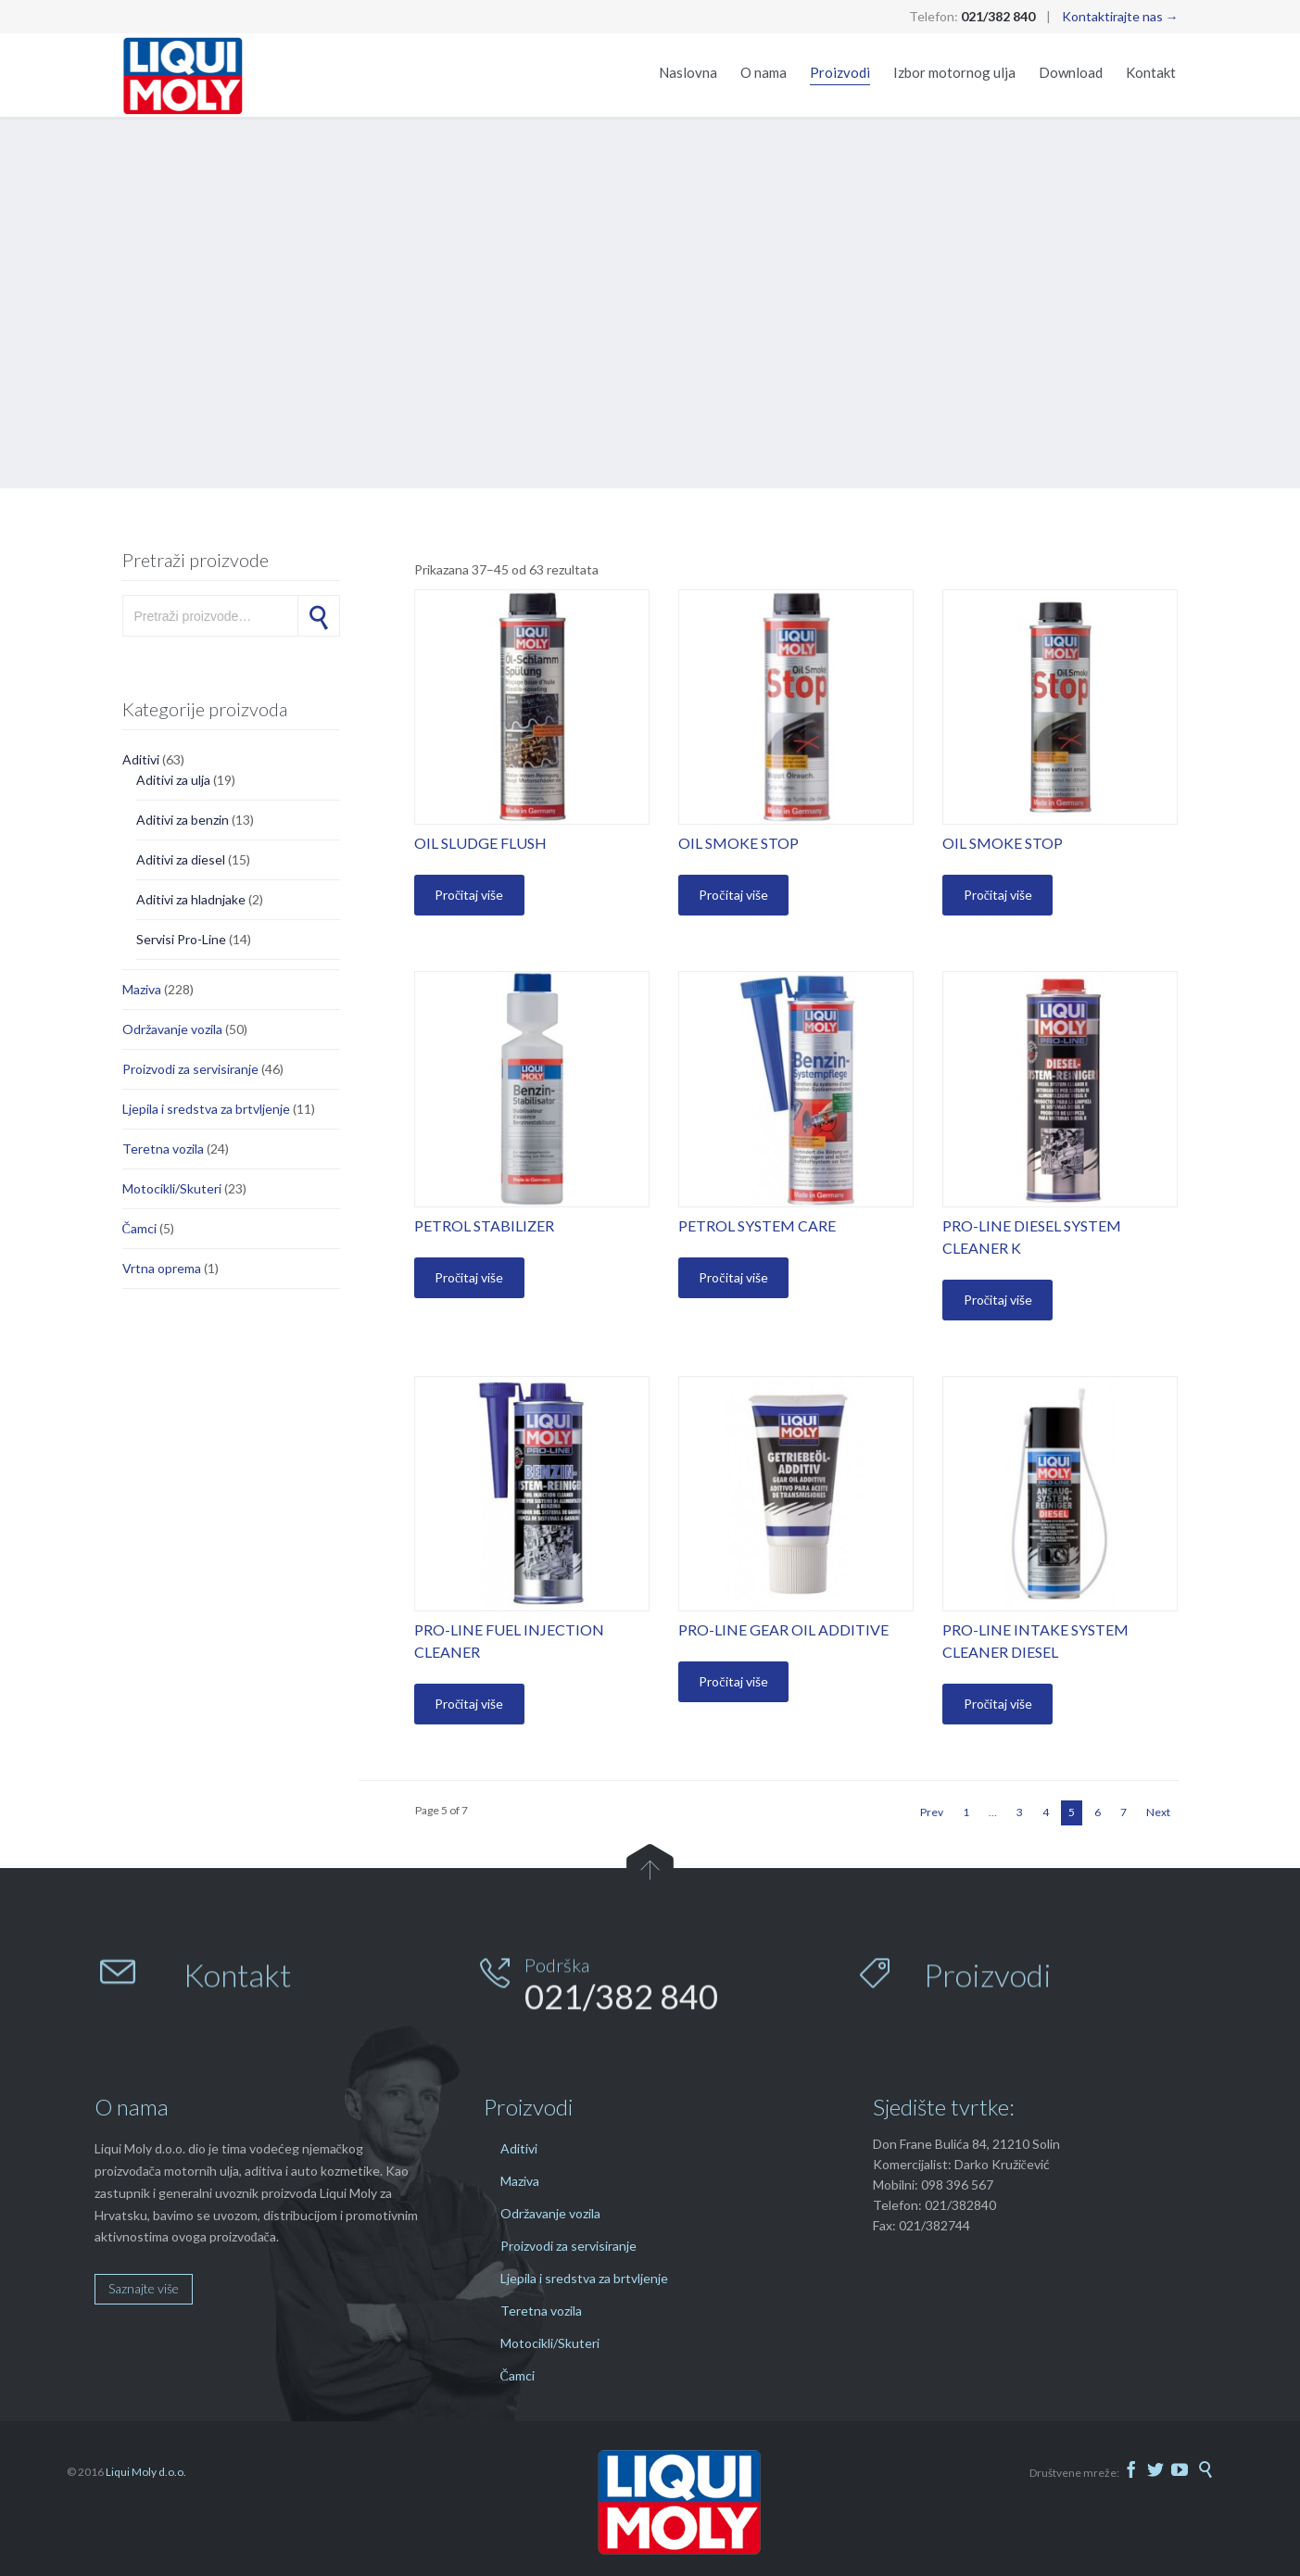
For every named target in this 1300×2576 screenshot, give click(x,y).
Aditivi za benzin (182, 819)
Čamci (139, 1228)
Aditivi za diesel (180, 859)
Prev (931, 1812)
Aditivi (140, 759)
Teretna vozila (163, 1148)
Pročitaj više (469, 895)
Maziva (141, 989)
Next (1158, 1812)
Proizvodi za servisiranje (190, 1069)
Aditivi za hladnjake (191, 899)
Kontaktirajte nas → (1120, 16)
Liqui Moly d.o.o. (146, 2472)
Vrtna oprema (161, 1268)
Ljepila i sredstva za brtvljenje (206, 1109)
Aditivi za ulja (173, 780)
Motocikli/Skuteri (171, 1188)
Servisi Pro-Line (181, 939)
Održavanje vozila (172, 1029)
